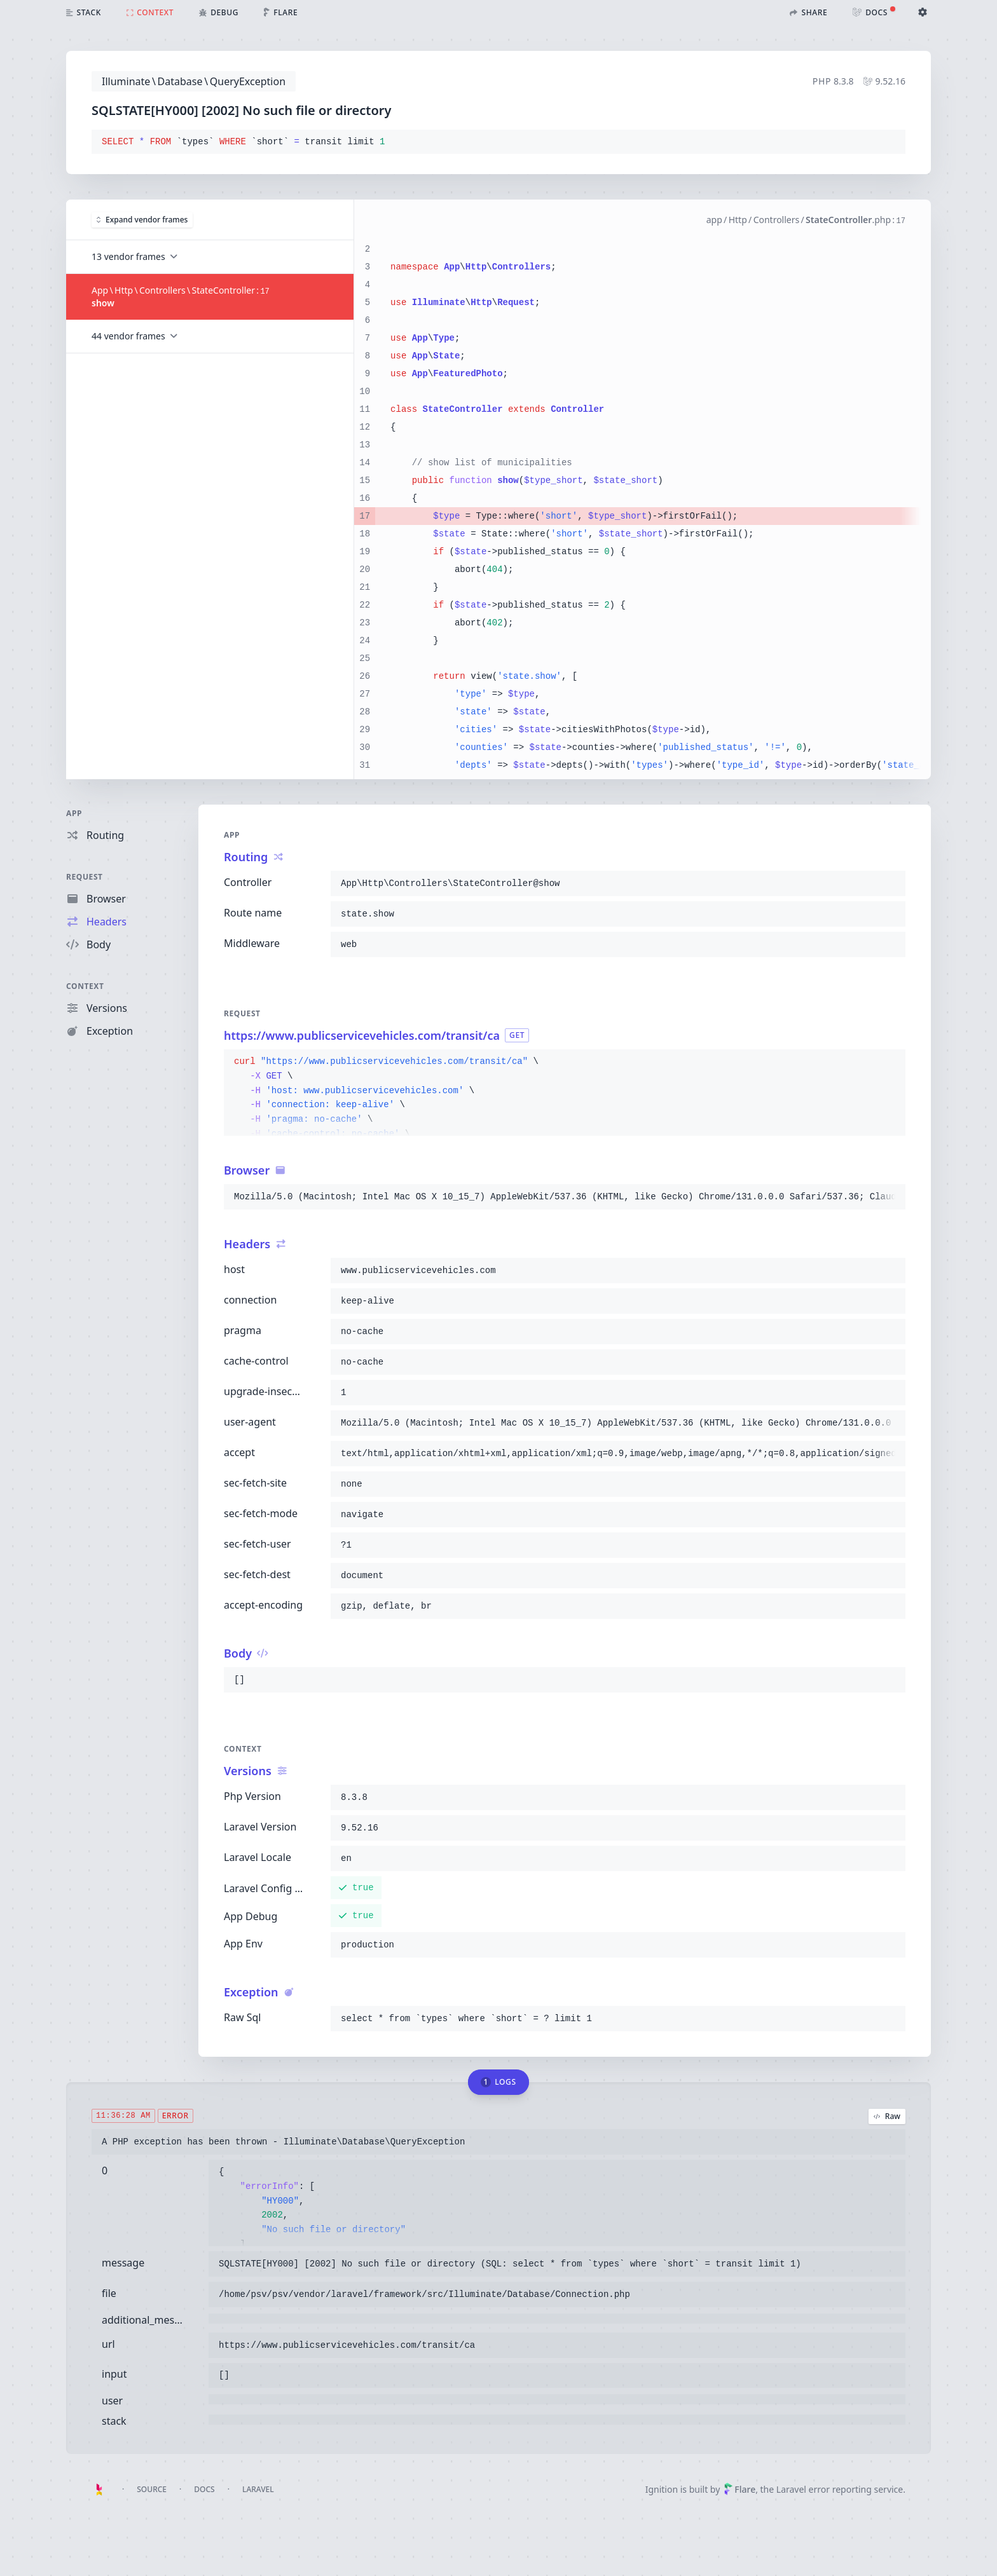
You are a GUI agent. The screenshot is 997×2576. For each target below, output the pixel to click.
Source (152, 2489)
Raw (887, 2116)
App (74, 813)
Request (84, 876)
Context (85, 986)
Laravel (258, 2489)
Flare (739, 2489)
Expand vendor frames (142, 219)
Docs (204, 2489)
